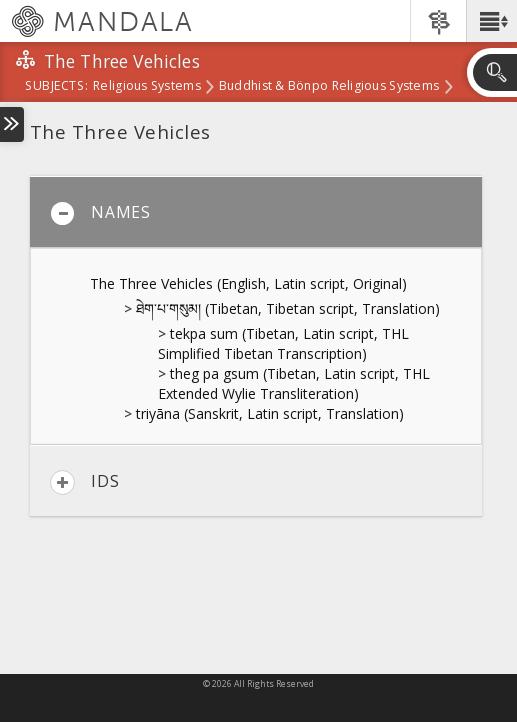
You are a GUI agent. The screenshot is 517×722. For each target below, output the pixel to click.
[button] (491, 21)
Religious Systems (147, 87)
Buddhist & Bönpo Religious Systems (329, 87)
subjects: (56, 87)
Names (100, 213)
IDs (84, 482)
